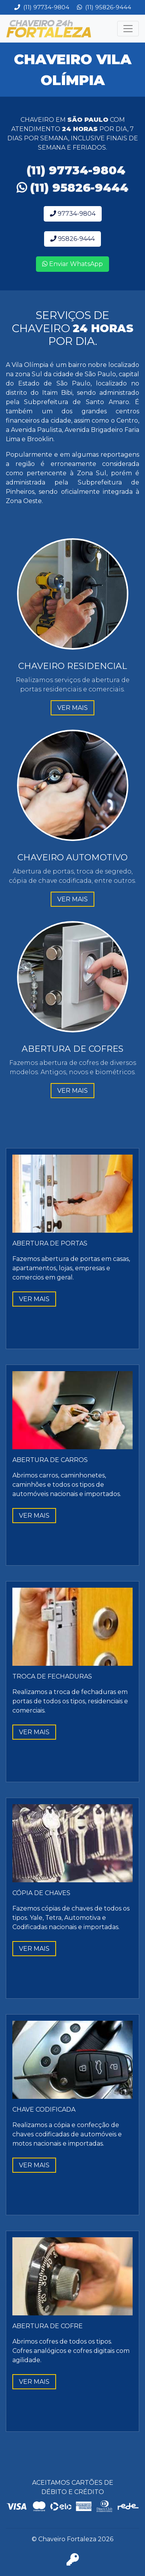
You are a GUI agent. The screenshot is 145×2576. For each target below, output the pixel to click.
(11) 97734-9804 (41, 7)
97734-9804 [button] (73, 213)
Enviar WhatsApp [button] (72, 264)
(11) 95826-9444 (104, 7)
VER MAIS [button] (72, 707)
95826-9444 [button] (72, 238)
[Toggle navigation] (128, 28)
